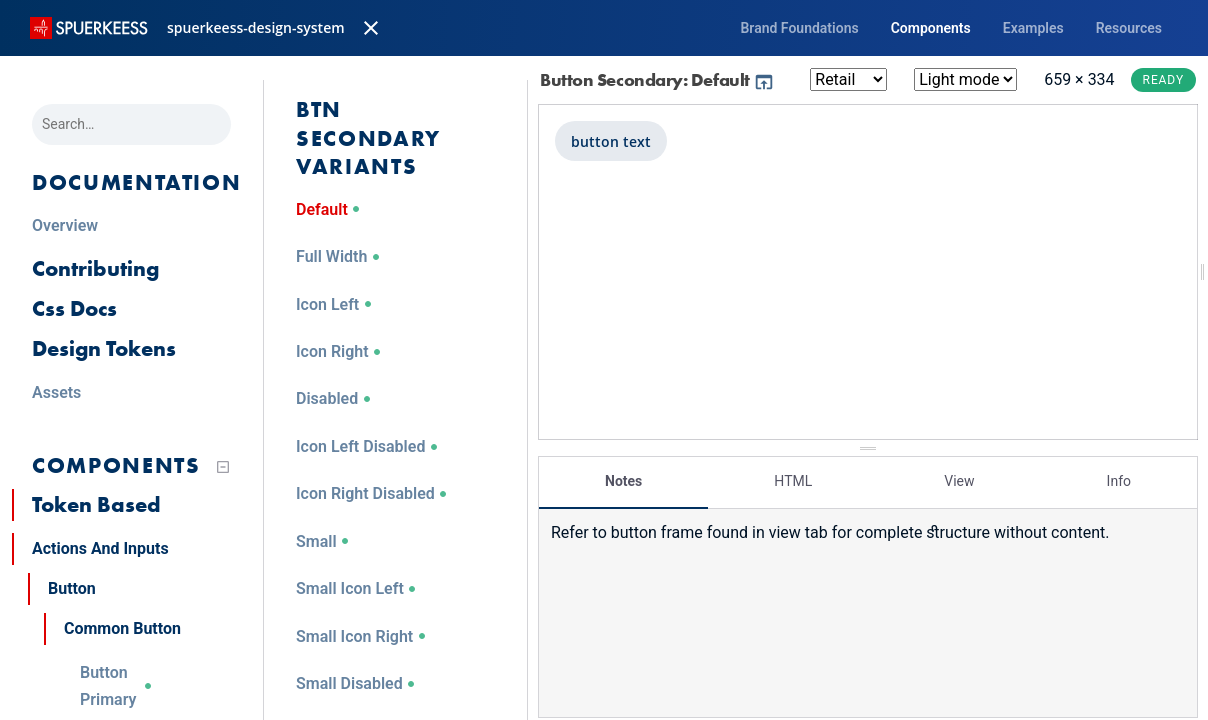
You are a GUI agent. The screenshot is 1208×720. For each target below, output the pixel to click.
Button (72, 588)
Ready (1163, 80)
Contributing (95, 268)
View (959, 475)
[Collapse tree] (223, 467)
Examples (1033, 28)
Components (931, 28)
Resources (1129, 28)
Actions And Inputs (100, 548)
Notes (623, 475)
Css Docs (74, 308)
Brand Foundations (799, 28)
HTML (793, 475)
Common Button (122, 628)
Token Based (96, 504)
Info (1119, 475)
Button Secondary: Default (657, 79)
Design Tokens (104, 348)
